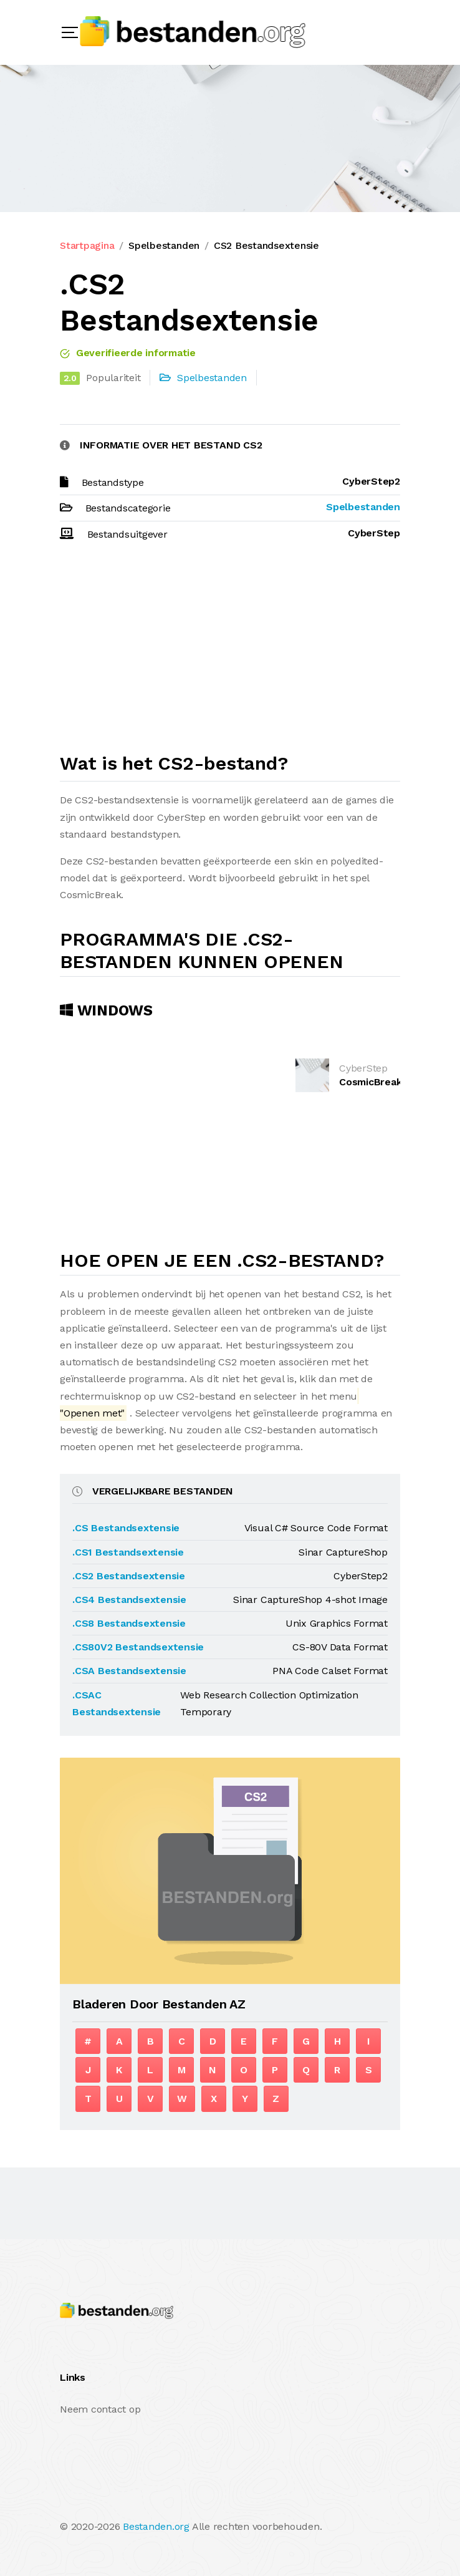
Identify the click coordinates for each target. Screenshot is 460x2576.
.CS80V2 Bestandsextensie (138, 1647)
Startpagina (87, 245)
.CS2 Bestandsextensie (128, 1576)
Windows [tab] (106, 1010)
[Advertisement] (230, 652)
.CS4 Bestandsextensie (129, 1599)
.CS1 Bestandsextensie (128, 1552)
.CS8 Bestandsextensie (129, 1623)
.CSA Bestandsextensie (129, 1671)
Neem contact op (100, 2409)
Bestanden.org (156, 2526)
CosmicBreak (370, 1082)
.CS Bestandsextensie (126, 1528)
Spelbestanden (163, 245)
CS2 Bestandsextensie (266, 245)
